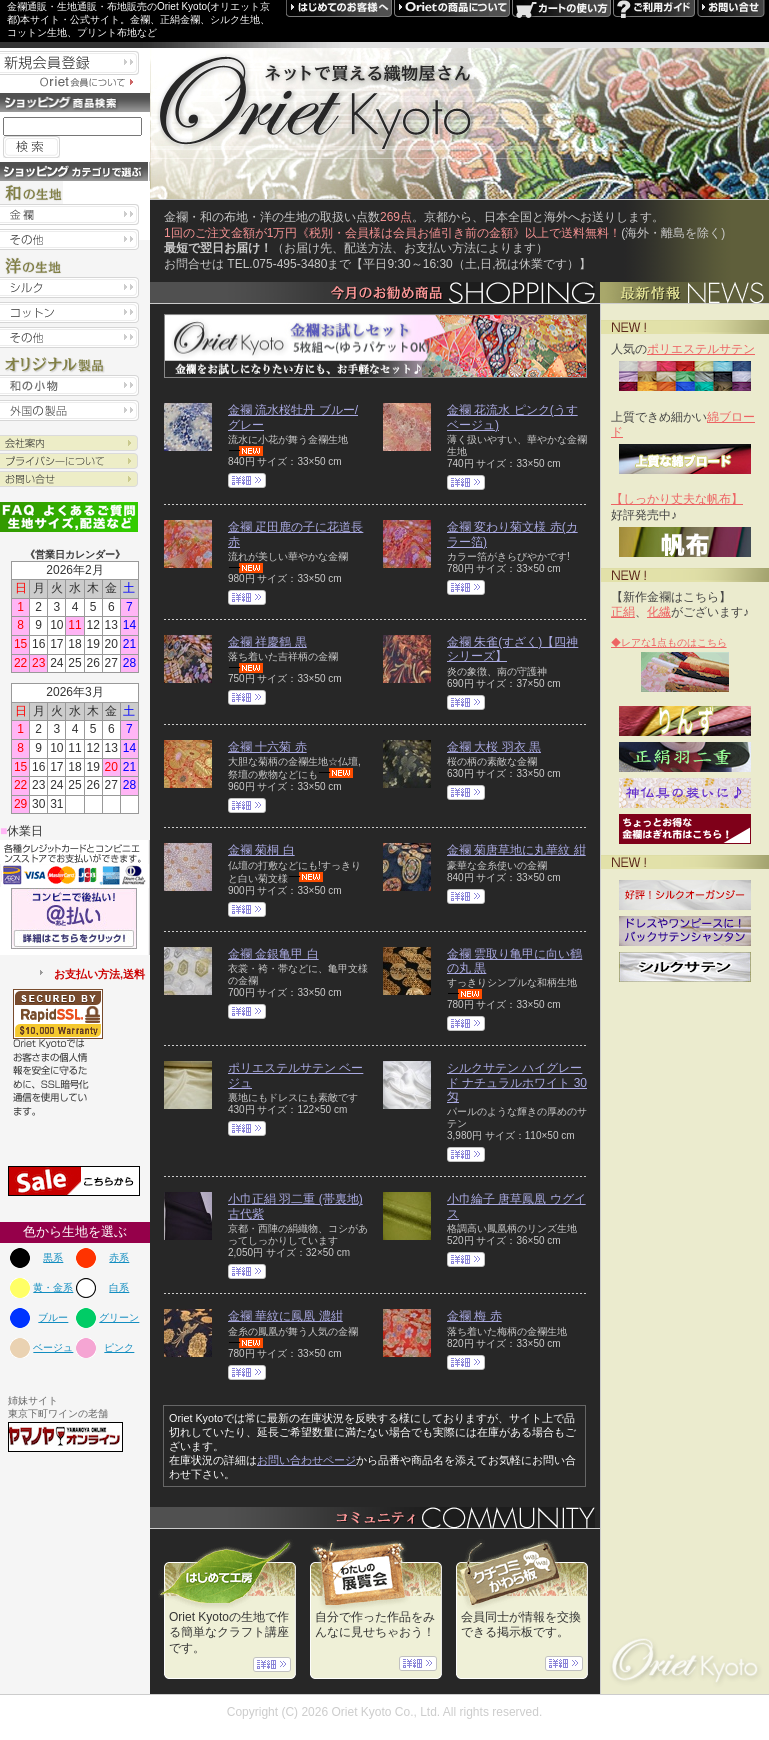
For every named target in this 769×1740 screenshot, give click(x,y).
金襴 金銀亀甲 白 (273, 954)
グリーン (119, 1317)
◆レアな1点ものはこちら (669, 642)
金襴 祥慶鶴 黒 (267, 642)
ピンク (119, 1347)
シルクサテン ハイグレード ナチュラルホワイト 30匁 (517, 1082)
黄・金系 (53, 1287)
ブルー (53, 1317)
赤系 (119, 1257)
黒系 (53, 1257)
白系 (119, 1287)
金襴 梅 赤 (474, 1316)
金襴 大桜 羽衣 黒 (494, 747)
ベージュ (53, 1347)
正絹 (623, 612)
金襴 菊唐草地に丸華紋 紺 (516, 850)
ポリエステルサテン (701, 349)
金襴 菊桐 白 (261, 850)
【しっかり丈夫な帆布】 (677, 499)
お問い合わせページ (306, 1460)
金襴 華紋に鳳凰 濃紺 (285, 1316)
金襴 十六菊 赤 (267, 747)
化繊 (659, 612)
